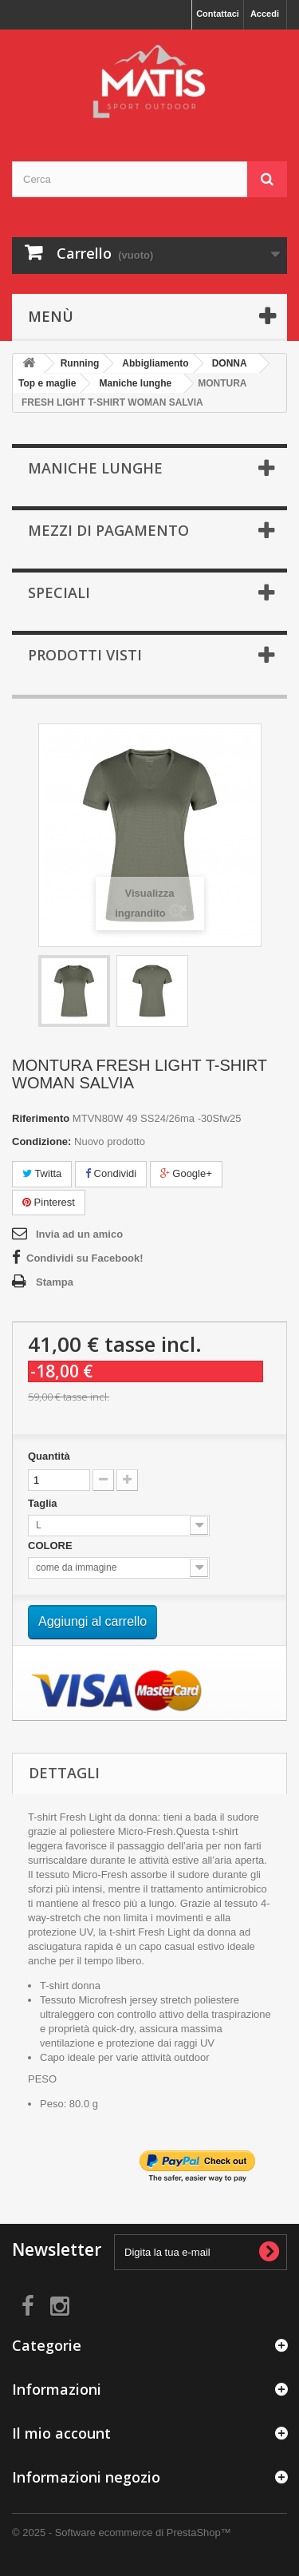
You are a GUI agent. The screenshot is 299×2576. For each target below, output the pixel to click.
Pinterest (48, 1202)
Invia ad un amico (79, 1234)
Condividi (110, 1173)
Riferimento (40, 1118)
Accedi (264, 13)
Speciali (59, 592)
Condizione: (41, 1141)
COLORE (51, 1546)
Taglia (44, 1503)
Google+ (186, 1173)
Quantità (49, 1456)
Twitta (41, 1173)
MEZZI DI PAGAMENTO (108, 530)
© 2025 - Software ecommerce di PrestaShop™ (121, 2532)
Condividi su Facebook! (85, 1258)
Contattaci (217, 13)
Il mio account (61, 2433)
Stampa (54, 1282)
